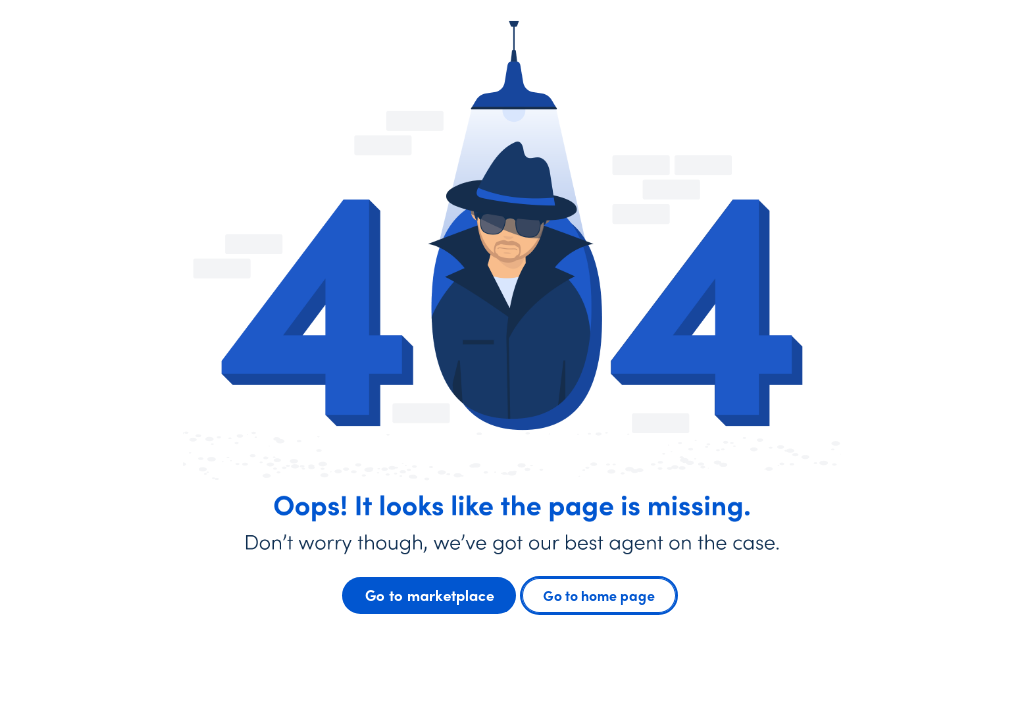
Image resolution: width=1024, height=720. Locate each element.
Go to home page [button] (599, 595)
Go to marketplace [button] (429, 595)
